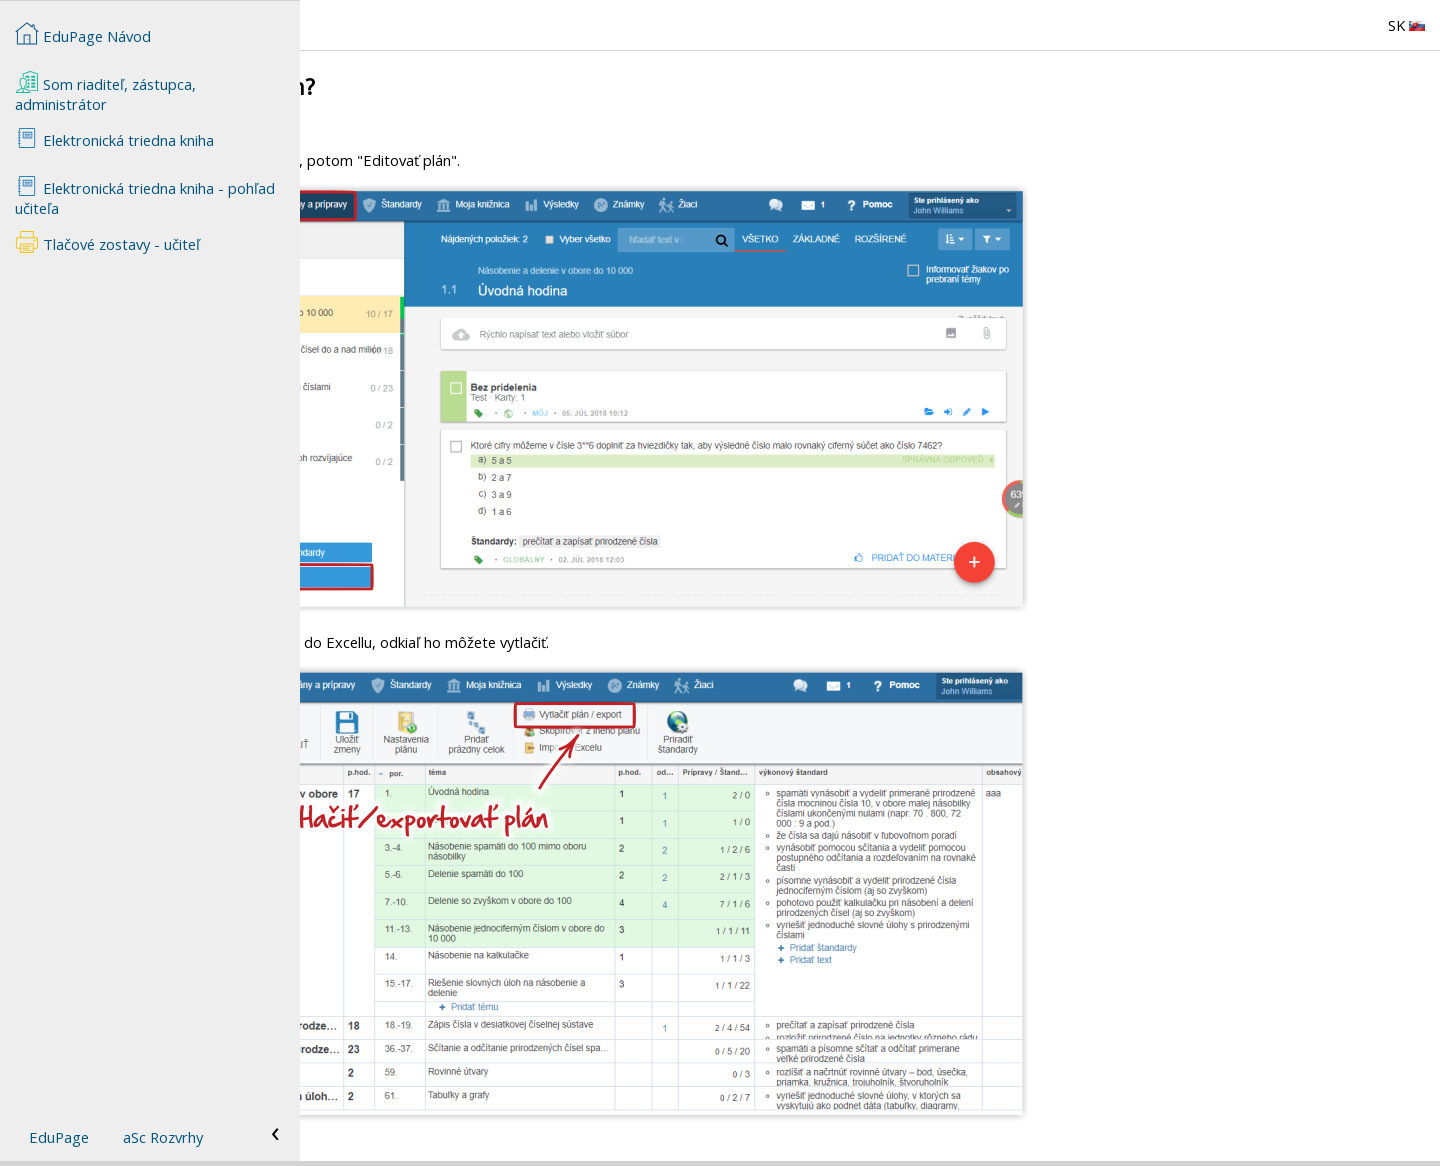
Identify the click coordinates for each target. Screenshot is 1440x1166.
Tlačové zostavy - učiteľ (107, 242)
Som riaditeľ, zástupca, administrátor (105, 92)
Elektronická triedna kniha (114, 138)
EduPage (59, 1137)
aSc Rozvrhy (163, 1137)
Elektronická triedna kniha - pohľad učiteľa (145, 196)
